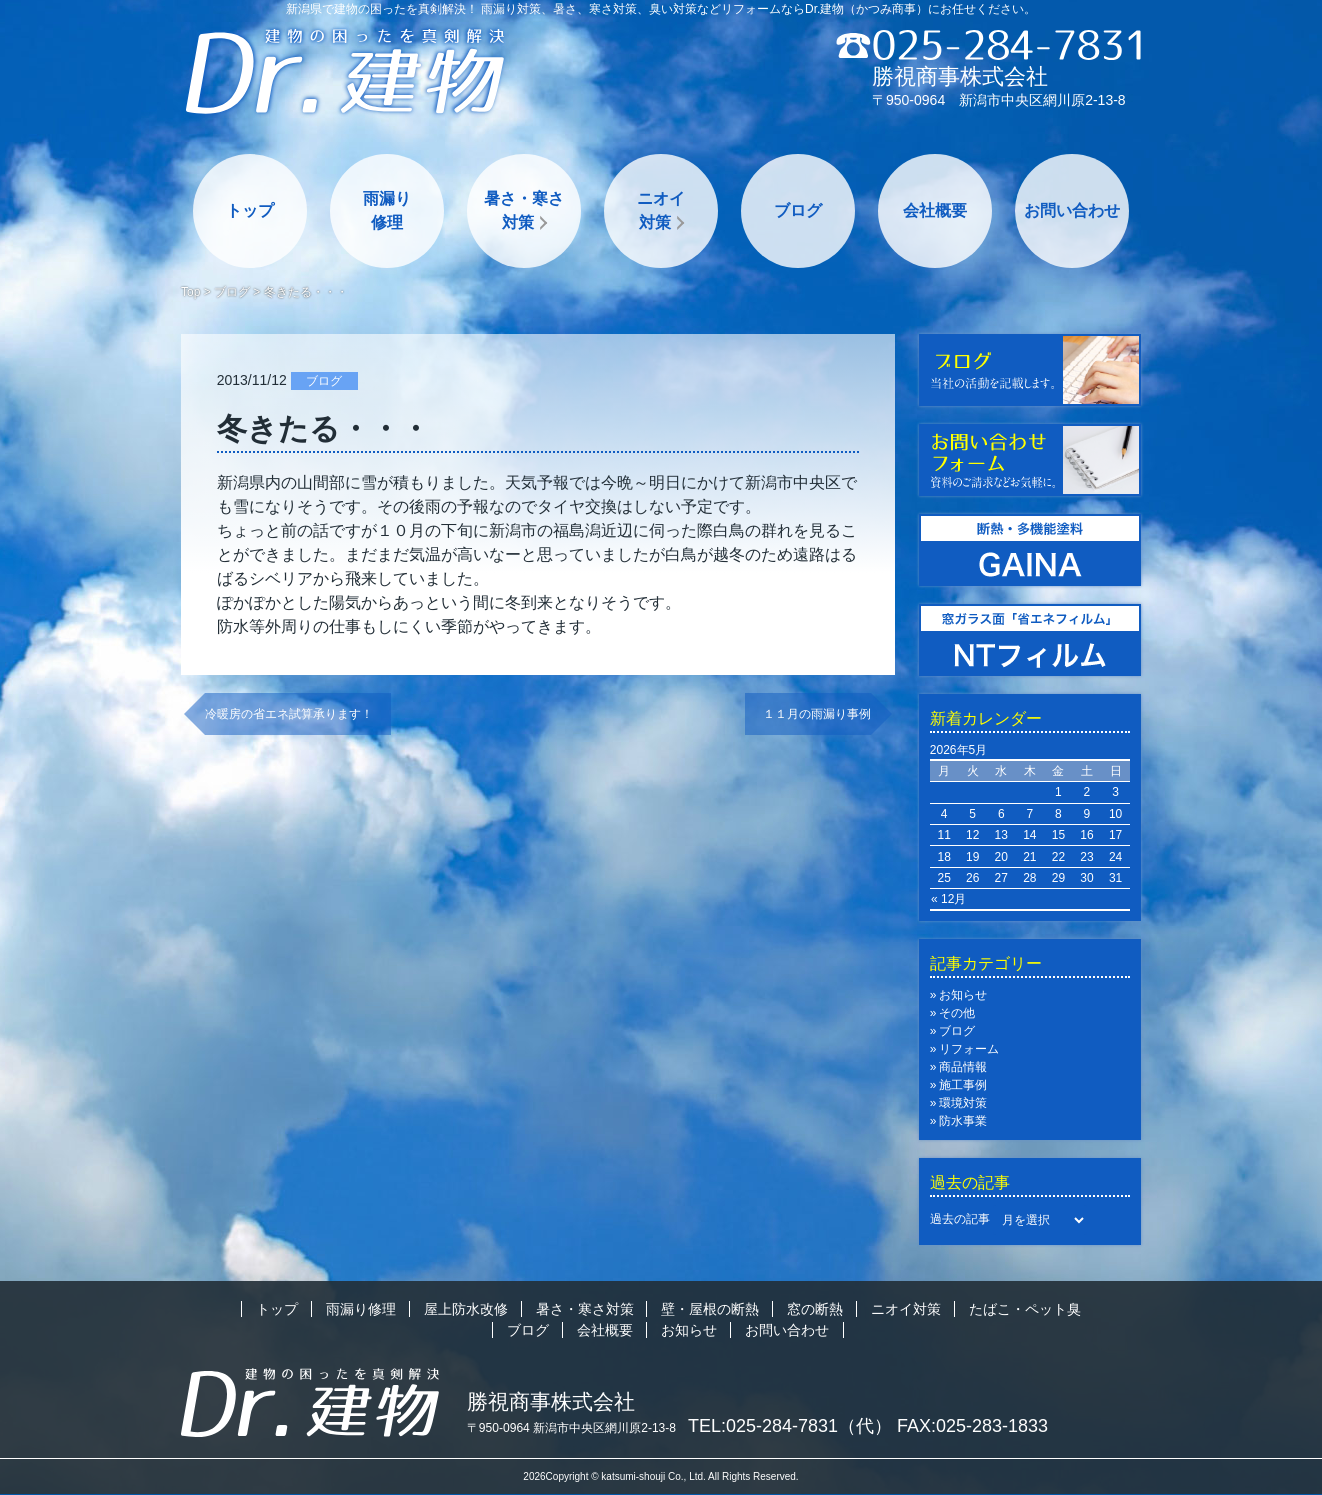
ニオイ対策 (661, 210)
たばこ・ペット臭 (1025, 1309)
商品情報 (963, 1067)
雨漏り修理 (387, 210)
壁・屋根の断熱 (710, 1309)
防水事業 (963, 1121)
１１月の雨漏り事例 (817, 714)
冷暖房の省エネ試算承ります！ (289, 714)
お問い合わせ (1072, 210)
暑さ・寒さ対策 (524, 210)
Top (190, 292)
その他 (957, 1013)
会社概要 (935, 210)
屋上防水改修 (466, 1309)
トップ (250, 210)
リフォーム (969, 1049)
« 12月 (948, 899)
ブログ (798, 210)
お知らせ (963, 995)
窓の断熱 (815, 1309)
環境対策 (963, 1103)
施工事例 (963, 1085)
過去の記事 (960, 1219)
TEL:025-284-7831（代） (790, 1426)
